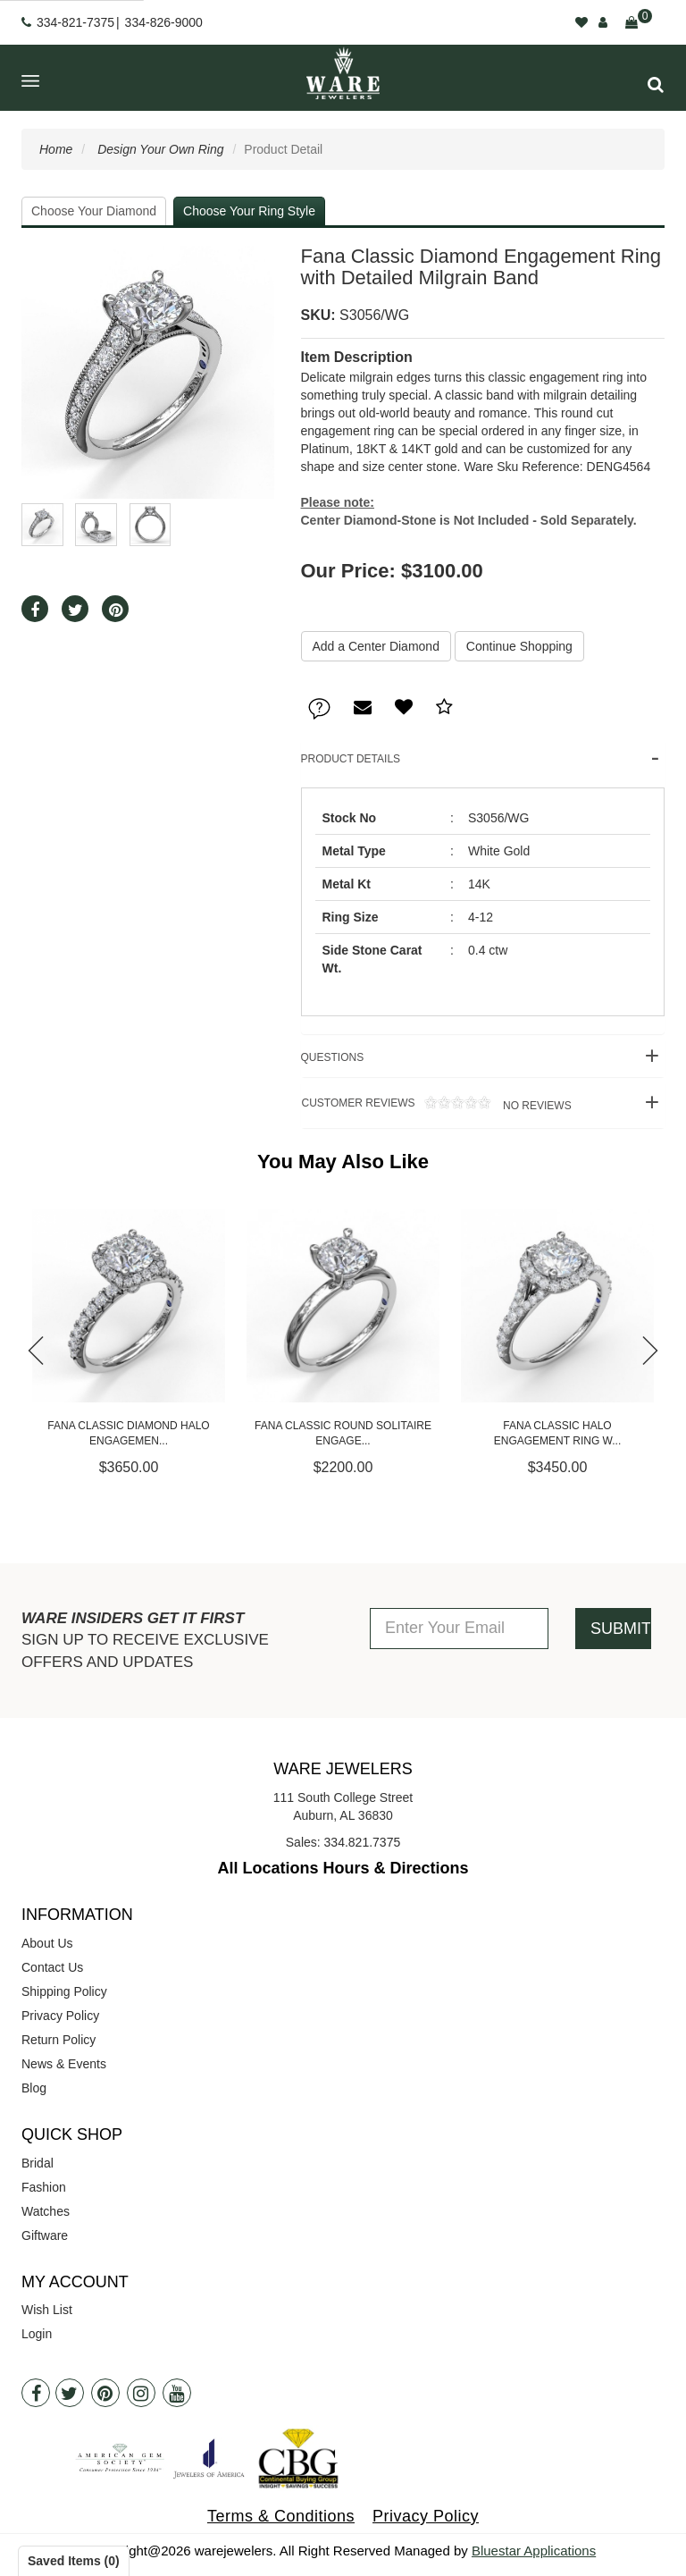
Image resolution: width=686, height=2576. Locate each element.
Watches (45, 2211)
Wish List (46, 2309)
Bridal (37, 2163)
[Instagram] (141, 2392)
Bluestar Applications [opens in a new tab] (534, 2550)
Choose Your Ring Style (249, 211)
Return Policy (58, 2040)
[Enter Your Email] (459, 1628)
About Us (47, 1943)
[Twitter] (69, 2392)
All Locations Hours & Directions (342, 1868)
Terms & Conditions (281, 2516)
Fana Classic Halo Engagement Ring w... (557, 1433)
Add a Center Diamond (376, 646)
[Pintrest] (105, 2392)
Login (36, 2334)
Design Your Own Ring (160, 149)
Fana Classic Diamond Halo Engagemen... (128, 1433)
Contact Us (52, 1967)
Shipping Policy (64, 1991)
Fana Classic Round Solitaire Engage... (343, 1433)
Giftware (44, 2235)
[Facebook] (35, 2392)
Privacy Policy (60, 2015)
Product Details (351, 759)
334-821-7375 (75, 22)
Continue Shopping (519, 646)
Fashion (43, 2187)
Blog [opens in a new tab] (33, 2088)
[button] (656, 84)
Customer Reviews (436, 1105)
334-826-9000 (164, 22)
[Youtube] (177, 2392)
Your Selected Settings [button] (547, 212)
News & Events (63, 2064)
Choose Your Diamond (93, 211)
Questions (332, 1057)
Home (55, 149)
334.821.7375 (362, 1842)
